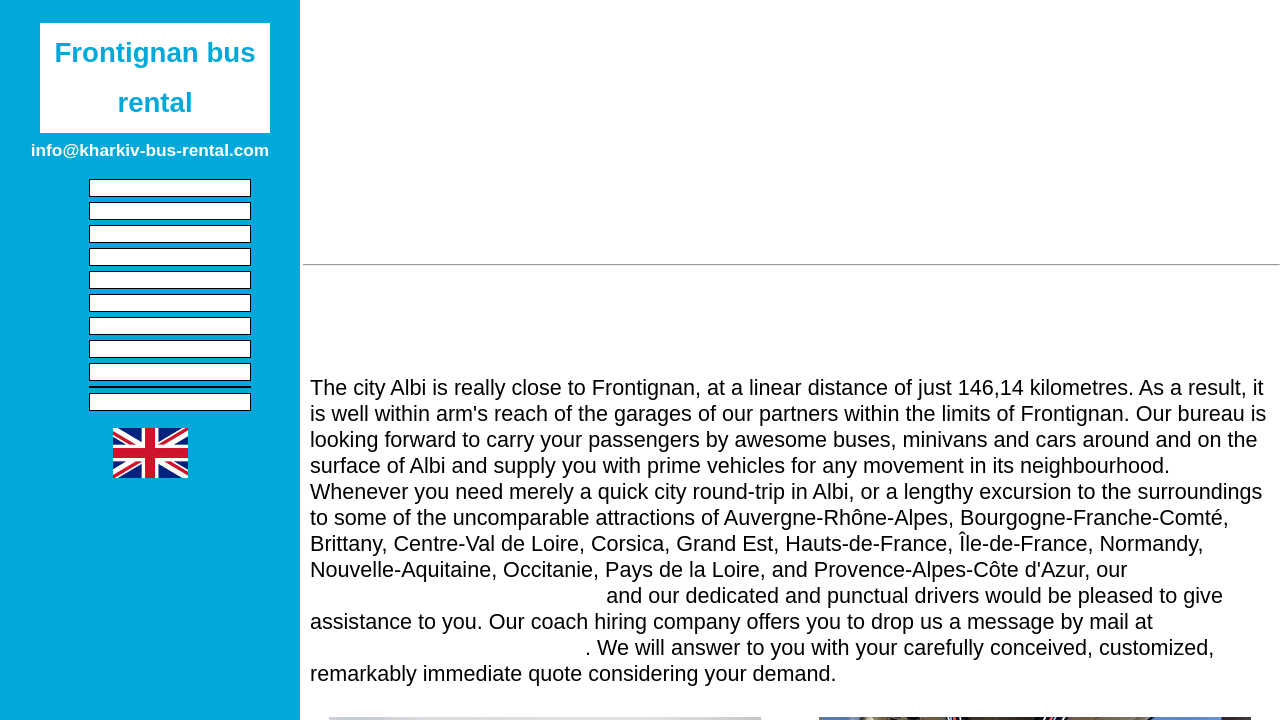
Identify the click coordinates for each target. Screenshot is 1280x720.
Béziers (638, 91)
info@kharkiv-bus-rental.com (447, 647)
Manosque (704, 193)
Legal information (170, 211)
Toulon (1104, 193)
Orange (822, 125)
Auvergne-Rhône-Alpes (1006, 37)
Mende (1199, 125)
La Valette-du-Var (451, 227)
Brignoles (744, 227)
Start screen (170, 188)
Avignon (1150, 91)
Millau (1006, 91)
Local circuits (169, 326)
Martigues (390, 125)
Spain (434, 37)
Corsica (875, 37)
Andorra (1138, 37)
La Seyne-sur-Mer (993, 193)
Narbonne (863, 91)
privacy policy (170, 402)
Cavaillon (736, 125)
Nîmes (780, 91)
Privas (619, 193)
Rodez (971, 159)
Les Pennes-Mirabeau (627, 159)
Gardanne (1056, 159)
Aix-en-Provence (865, 159)
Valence (656, 227)
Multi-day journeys (170, 349)
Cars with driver (170, 234)
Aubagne (449, 193)
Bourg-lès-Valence (953, 227)
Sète (332, 91)
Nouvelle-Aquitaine (758, 37)
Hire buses (170, 280)
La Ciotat (539, 193)
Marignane (1029, 125)
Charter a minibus (169, 257)
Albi (1211, 159)
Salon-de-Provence (612, 125)
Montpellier (414, 91)
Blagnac (1071, 227)
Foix (350, 227)
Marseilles (389, 159)
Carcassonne (920, 125)
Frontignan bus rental (154, 77)
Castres (755, 159)
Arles (710, 91)
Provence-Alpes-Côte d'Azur (575, 37)
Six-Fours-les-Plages (837, 193)
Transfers (170, 303)
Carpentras (489, 159)
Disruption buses (170, 372)
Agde (498, 91)
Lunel (564, 91)
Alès (941, 91)
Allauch (1143, 159)
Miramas (1235, 91)
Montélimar (352, 193)
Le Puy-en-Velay (1211, 193)
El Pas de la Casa (1186, 227)
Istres (1074, 91)
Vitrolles (1120, 125)
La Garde (569, 227)
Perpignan (487, 125)
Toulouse (835, 227)
